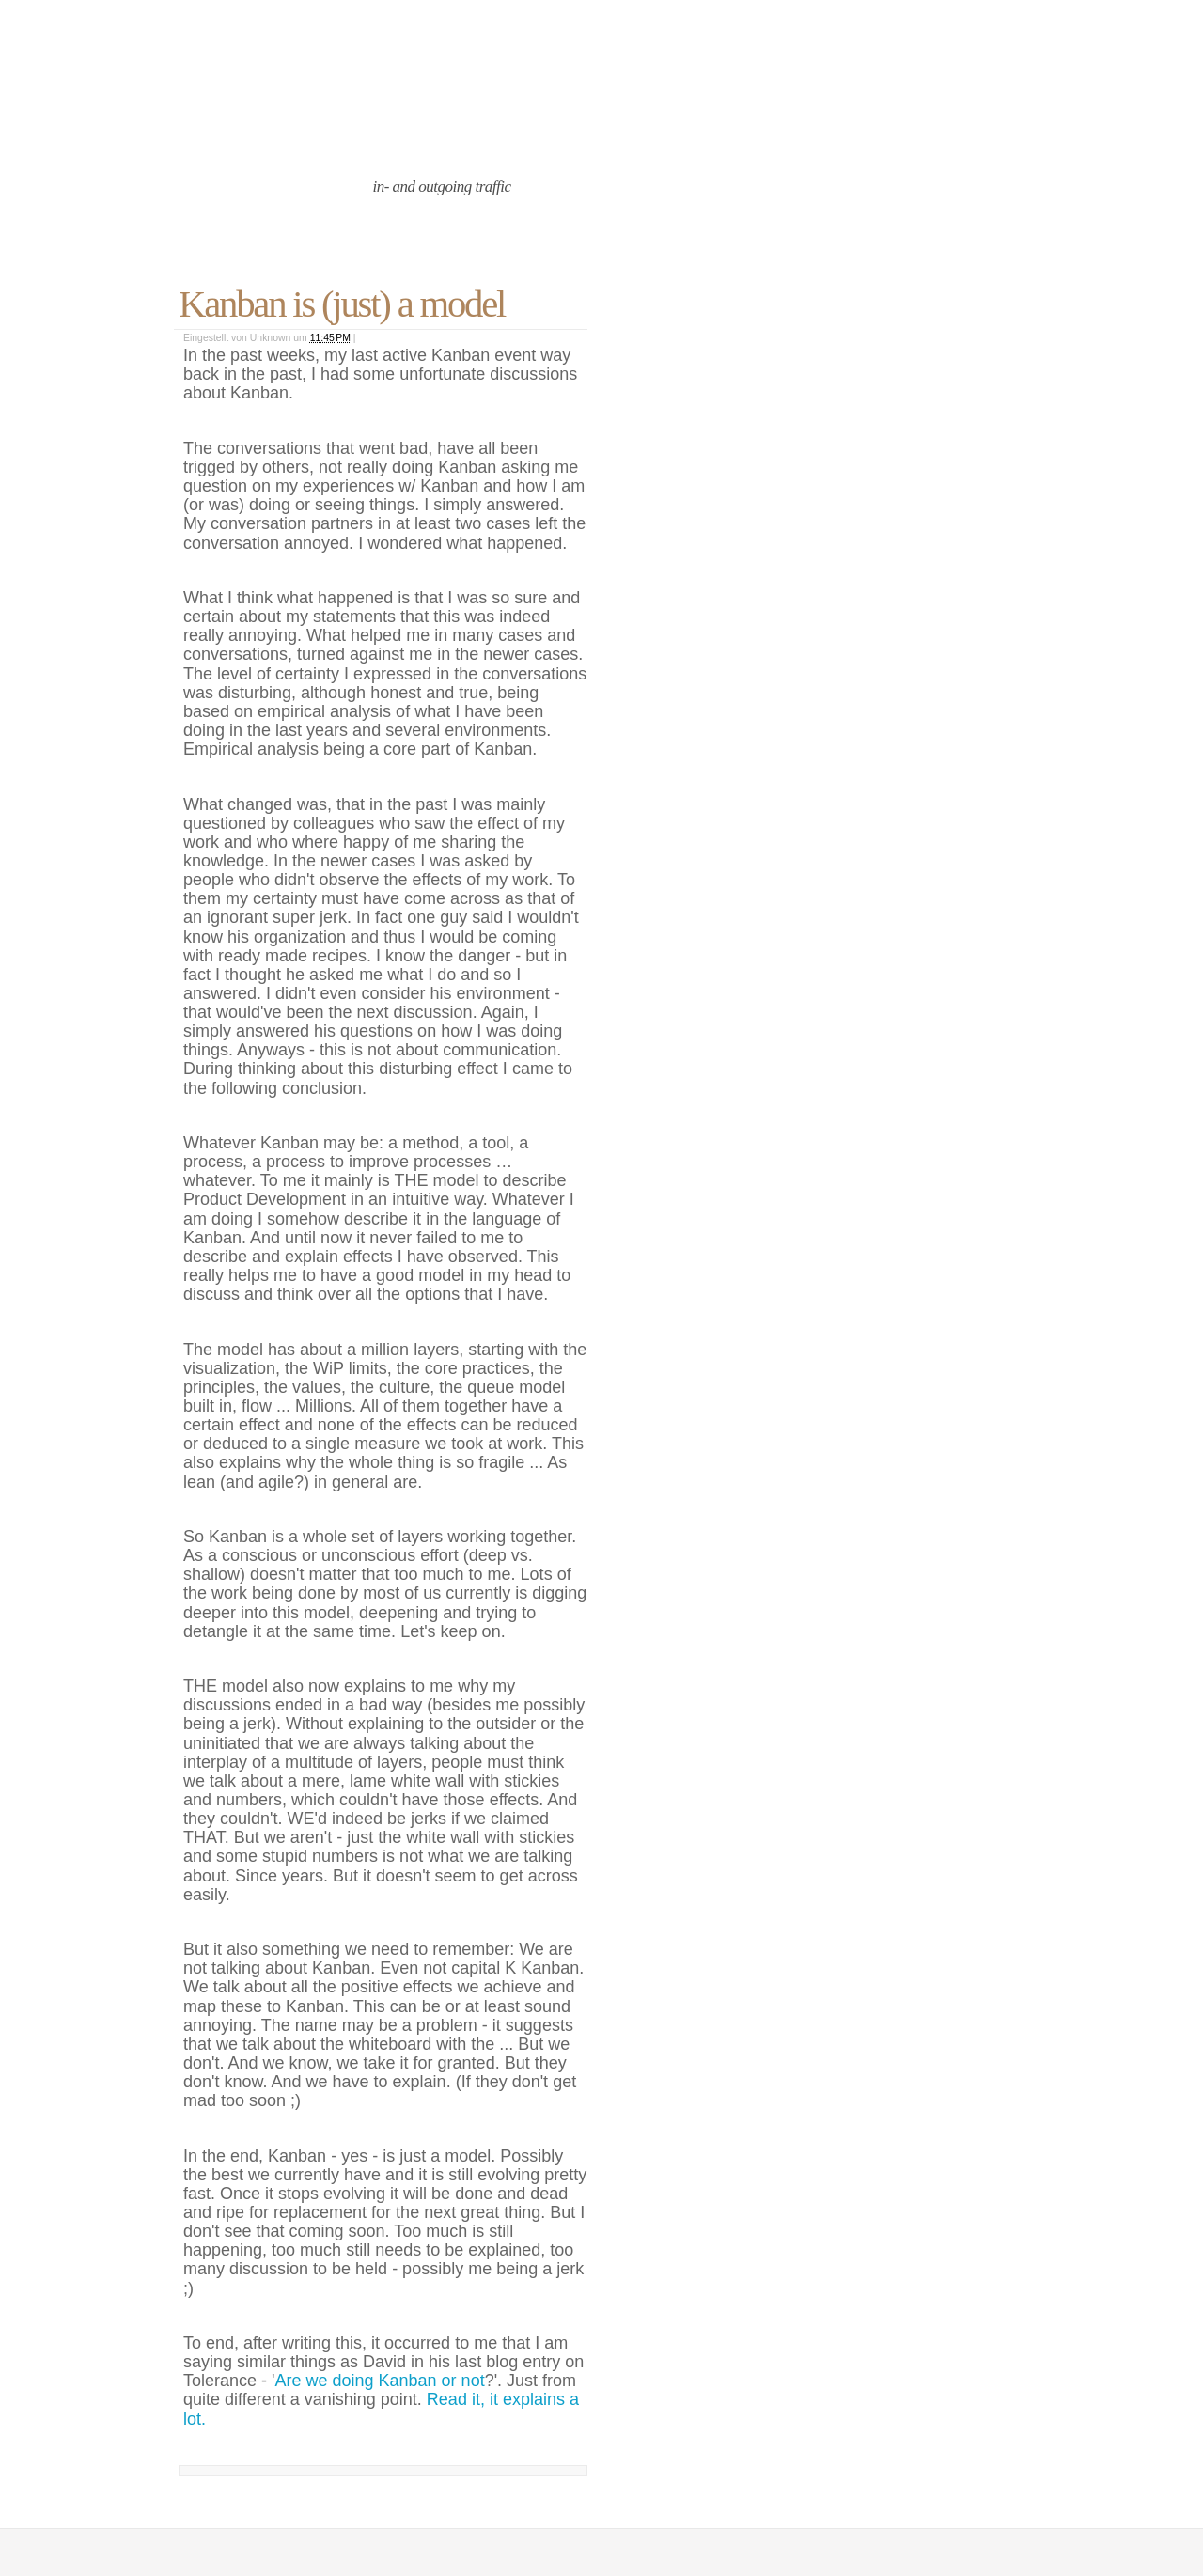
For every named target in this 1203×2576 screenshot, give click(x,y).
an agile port (308, 134)
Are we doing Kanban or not (379, 2380)
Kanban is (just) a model (342, 304)
